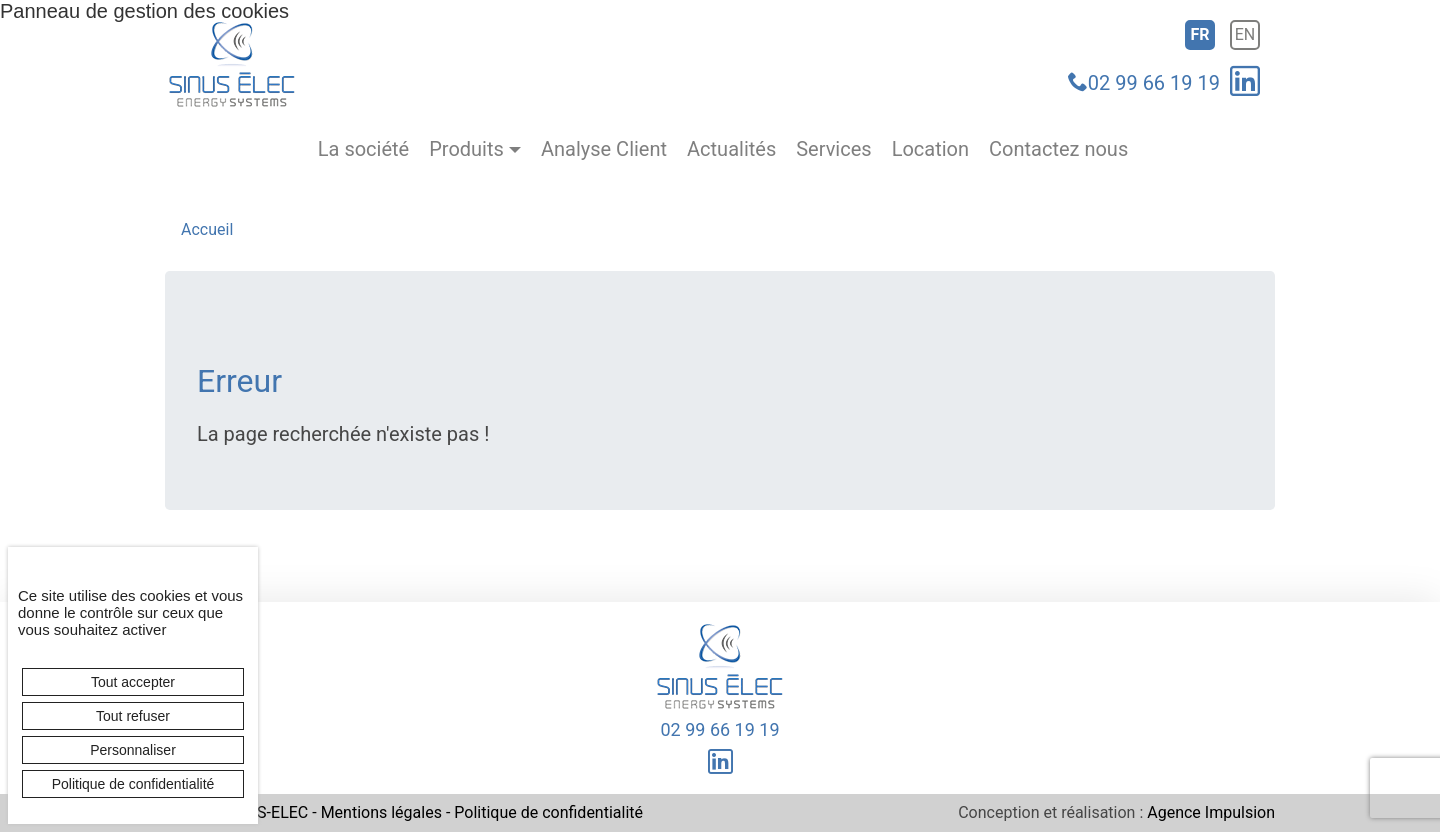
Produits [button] (466, 149)
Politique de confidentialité (548, 812)
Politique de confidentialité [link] (133, 784)
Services (833, 149)
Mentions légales (381, 812)
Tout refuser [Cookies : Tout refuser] (133, 716)
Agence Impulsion (1211, 812)
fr (1199, 34)
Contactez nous (1058, 149)
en (1245, 34)
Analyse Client (604, 149)
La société (363, 149)
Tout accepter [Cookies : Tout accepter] (133, 682)
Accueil (207, 229)
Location (930, 149)
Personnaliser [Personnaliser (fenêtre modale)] (133, 750)
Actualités (731, 149)
